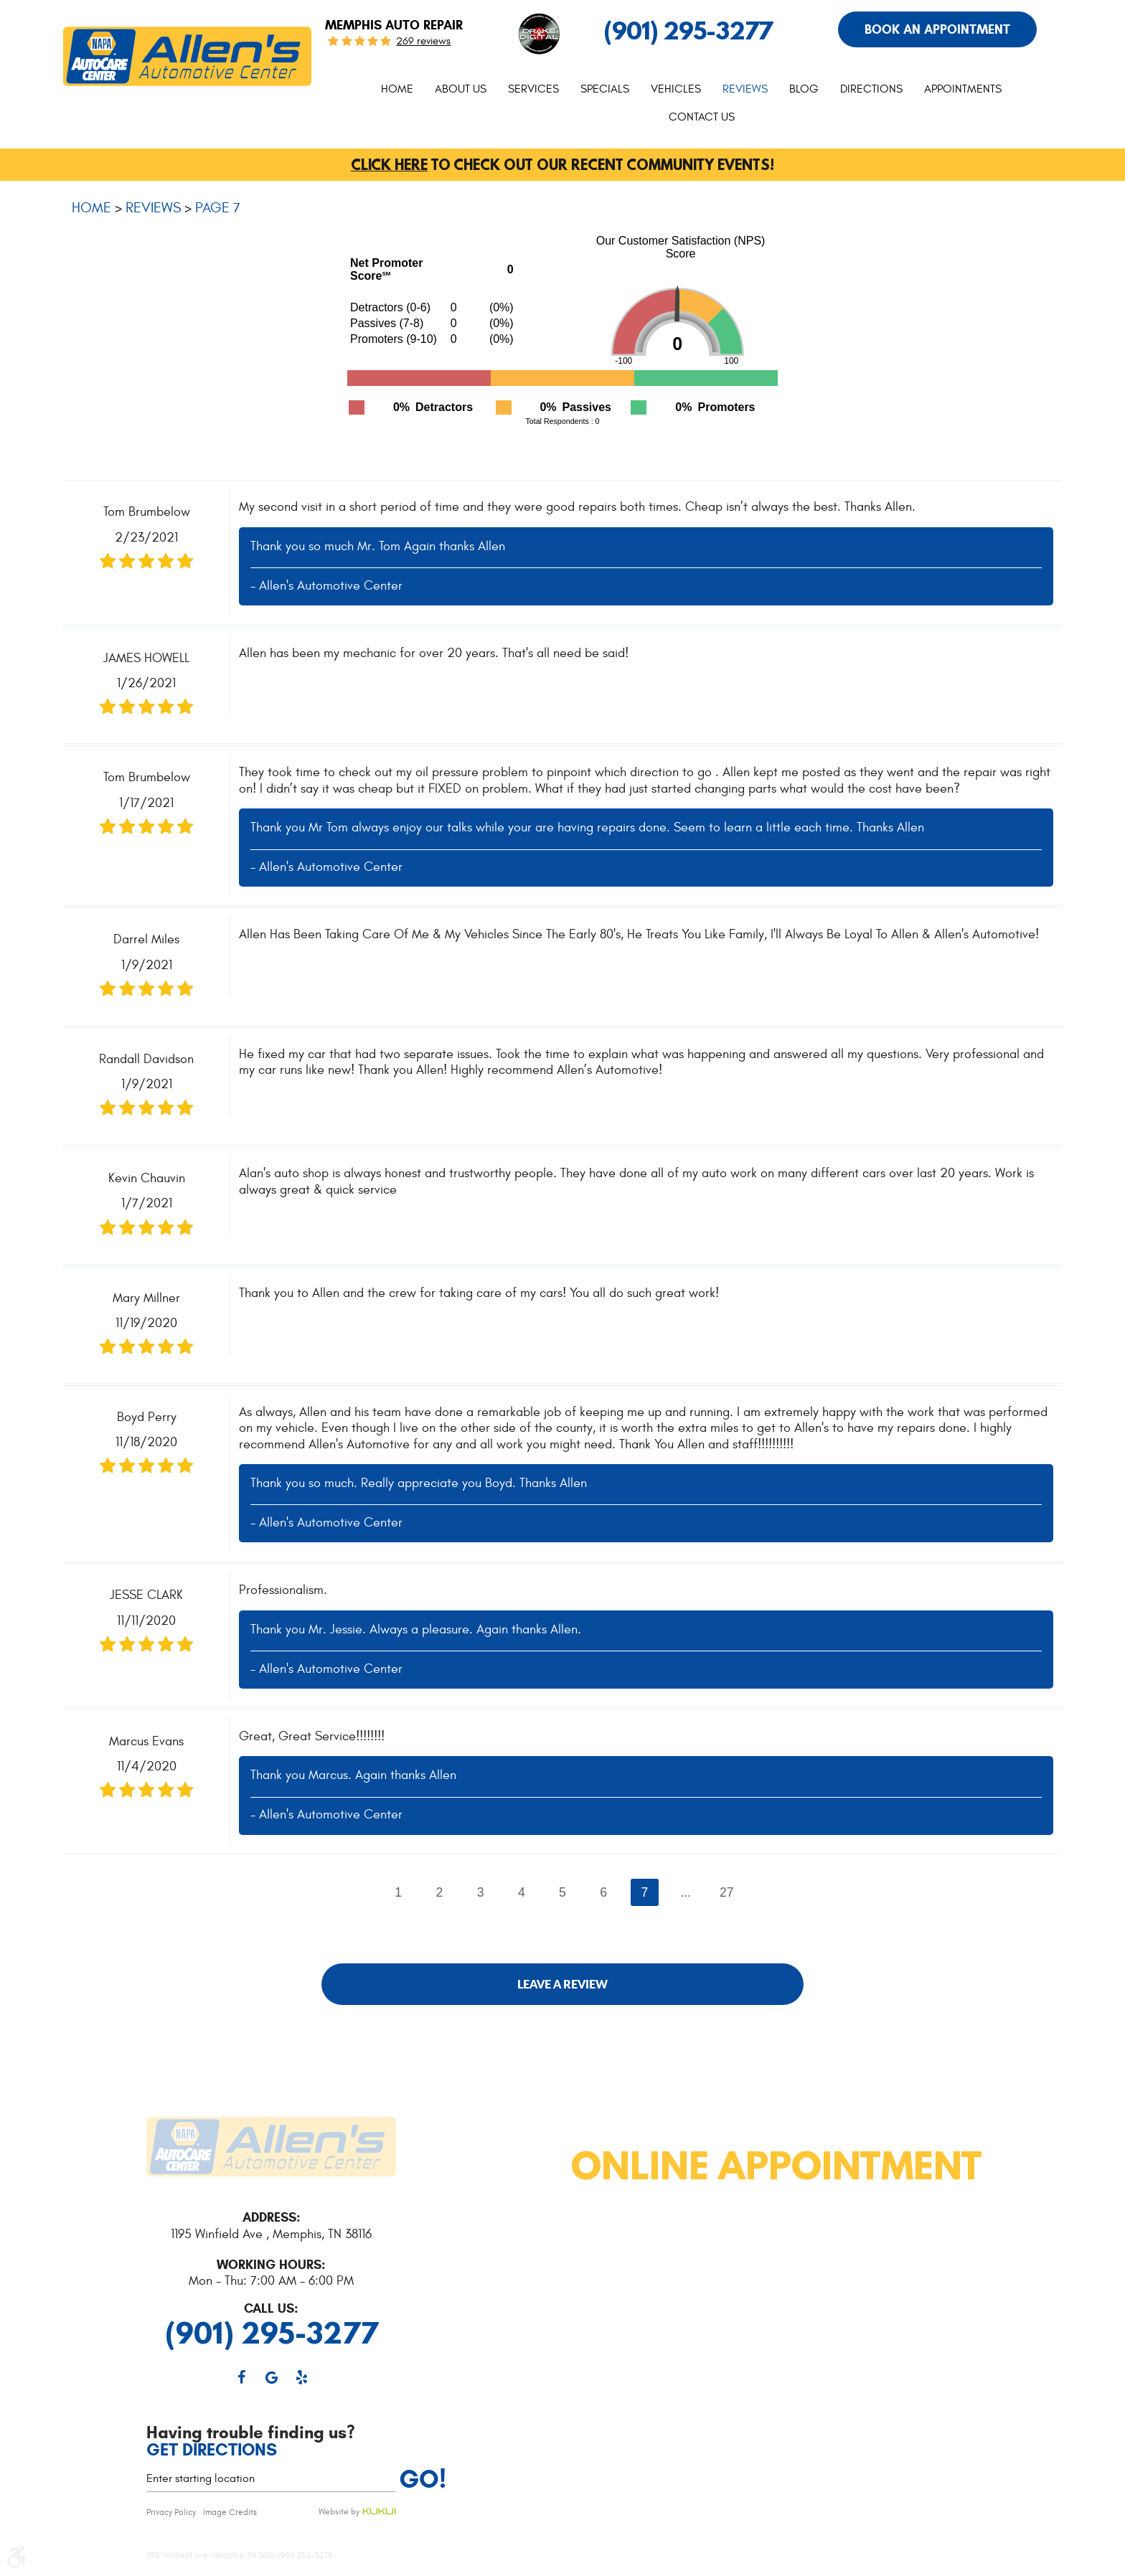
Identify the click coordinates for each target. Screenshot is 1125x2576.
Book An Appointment (937, 29)
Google (271, 2377)
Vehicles (676, 88)
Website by (357, 2512)
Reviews (745, 88)
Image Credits (230, 2512)
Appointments (963, 88)
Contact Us (702, 116)
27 (727, 1892)
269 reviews (423, 41)
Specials (604, 88)
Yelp (301, 2377)
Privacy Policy (171, 2512)
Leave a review (562, 1984)
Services (533, 88)
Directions (871, 88)
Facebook (241, 2377)
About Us (460, 88)
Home (397, 88)
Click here (389, 164)
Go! (422, 2479)
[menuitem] (397, 89)
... (685, 1892)
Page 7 (217, 207)
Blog (804, 88)
